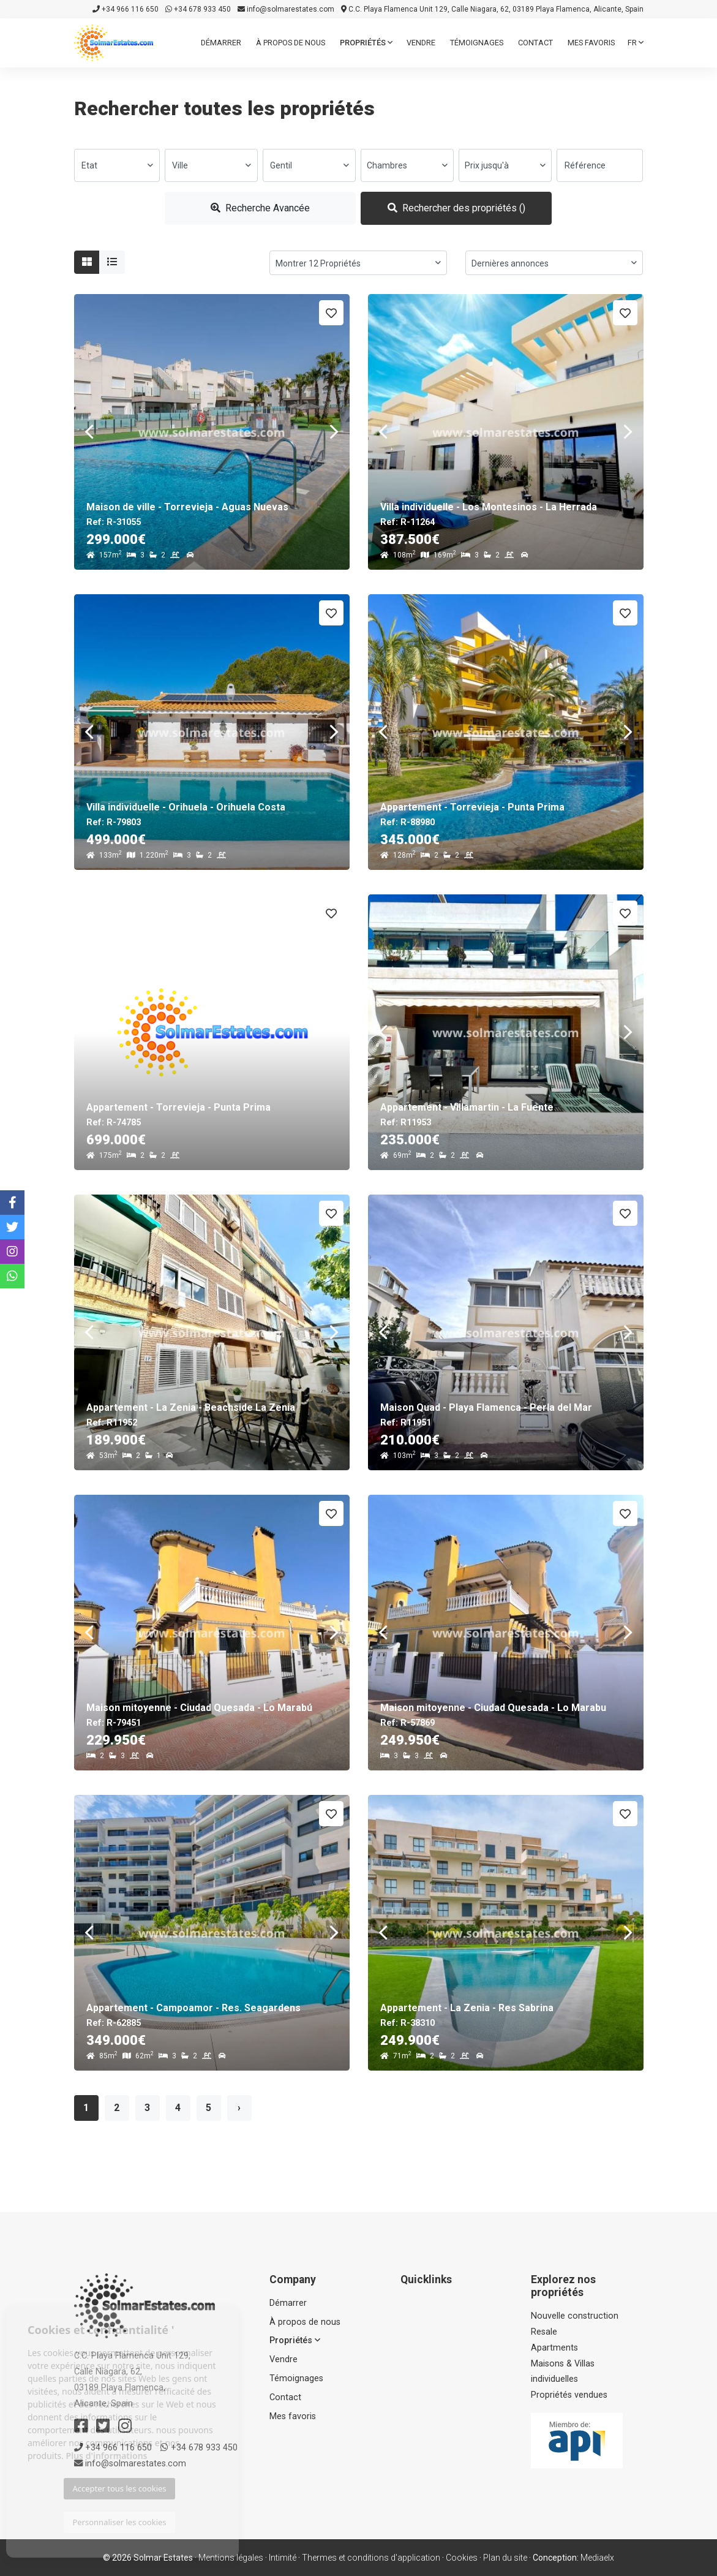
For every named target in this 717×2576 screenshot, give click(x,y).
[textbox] (117, 165)
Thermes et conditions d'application (371, 2558)
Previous (89, 432)
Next (334, 432)
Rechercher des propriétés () (456, 208)
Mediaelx (597, 2558)
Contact (535, 42)
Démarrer (221, 42)
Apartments (554, 2348)
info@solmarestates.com (286, 9)
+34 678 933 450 (198, 9)
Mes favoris (591, 42)
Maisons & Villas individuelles (563, 2372)
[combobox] (117, 165)
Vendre (421, 42)
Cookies (462, 2558)
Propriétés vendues (569, 2395)
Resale (544, 2332)
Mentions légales (230, 2558)
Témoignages (476, 42)
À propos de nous (290, 42)
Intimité (282, 2558)
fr (636, 42)
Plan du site (505, 2558)
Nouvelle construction (574, 2316)
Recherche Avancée (260, 208)
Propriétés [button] (366, 42)
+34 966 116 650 (125, 9)
